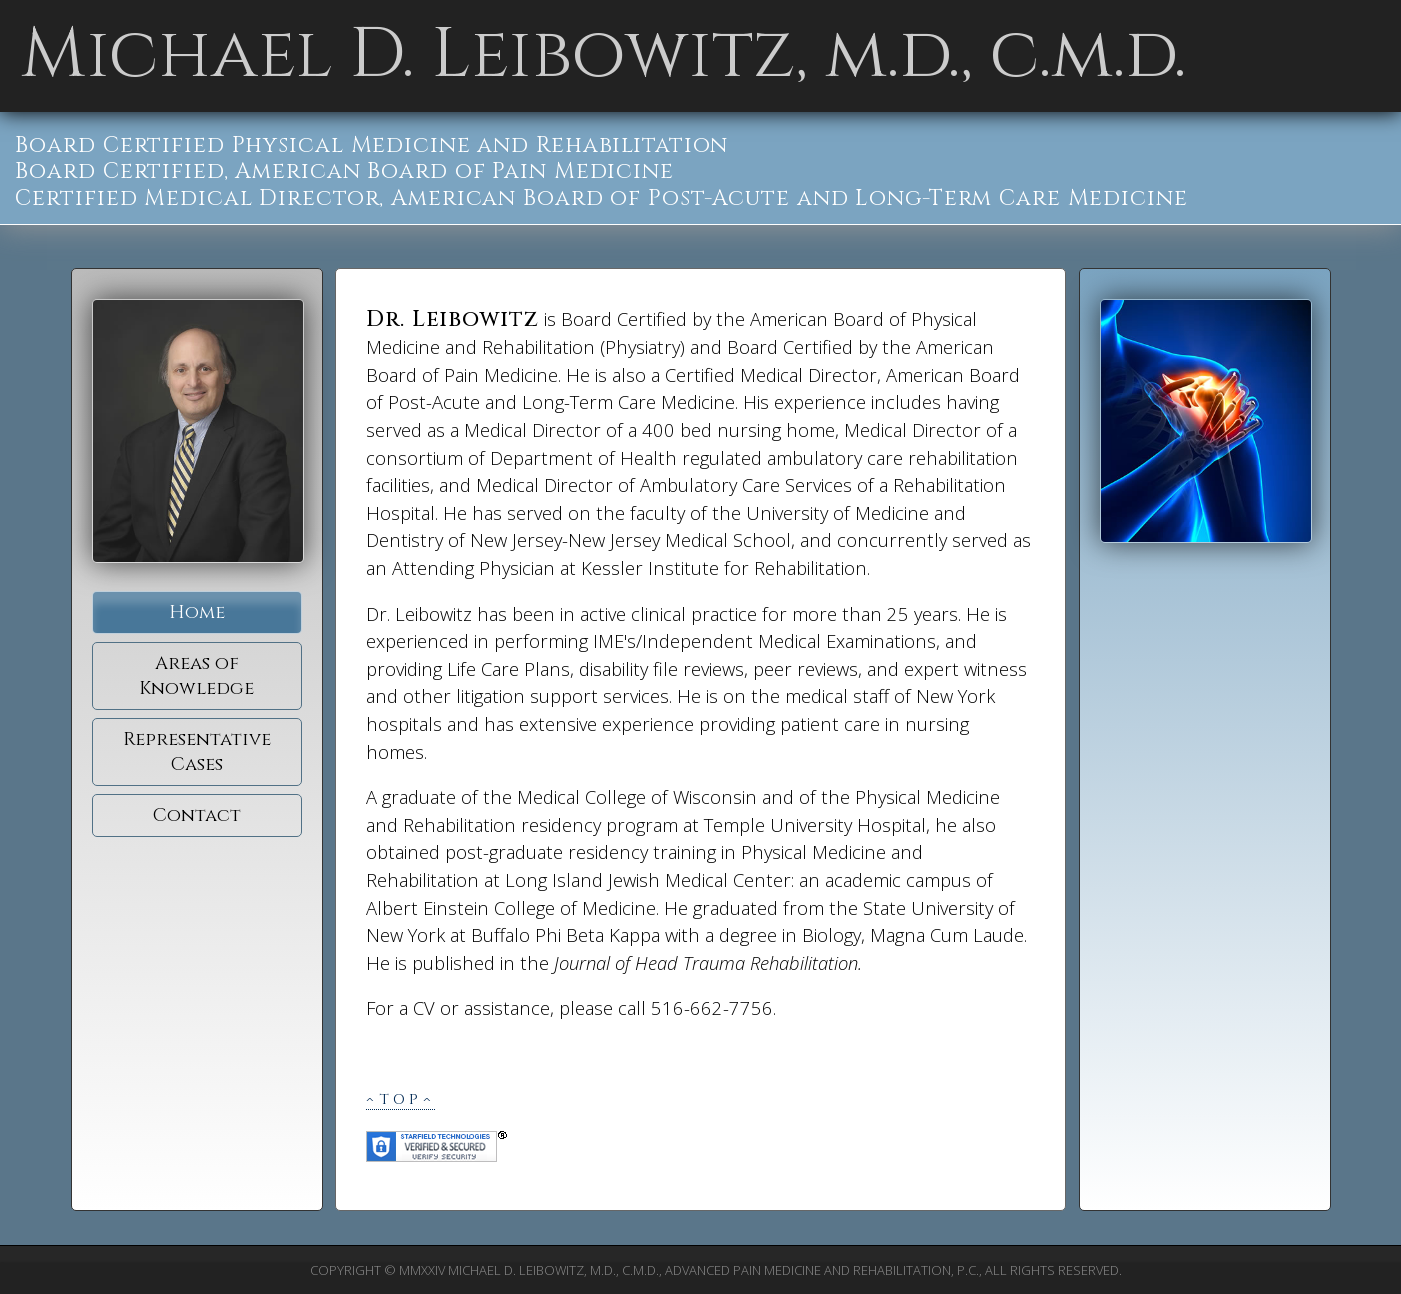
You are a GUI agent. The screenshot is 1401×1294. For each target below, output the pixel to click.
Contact (197, 815)
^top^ (400, 1099)
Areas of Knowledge (196, 676)
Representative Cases (197, 752)
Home (197, 612)
